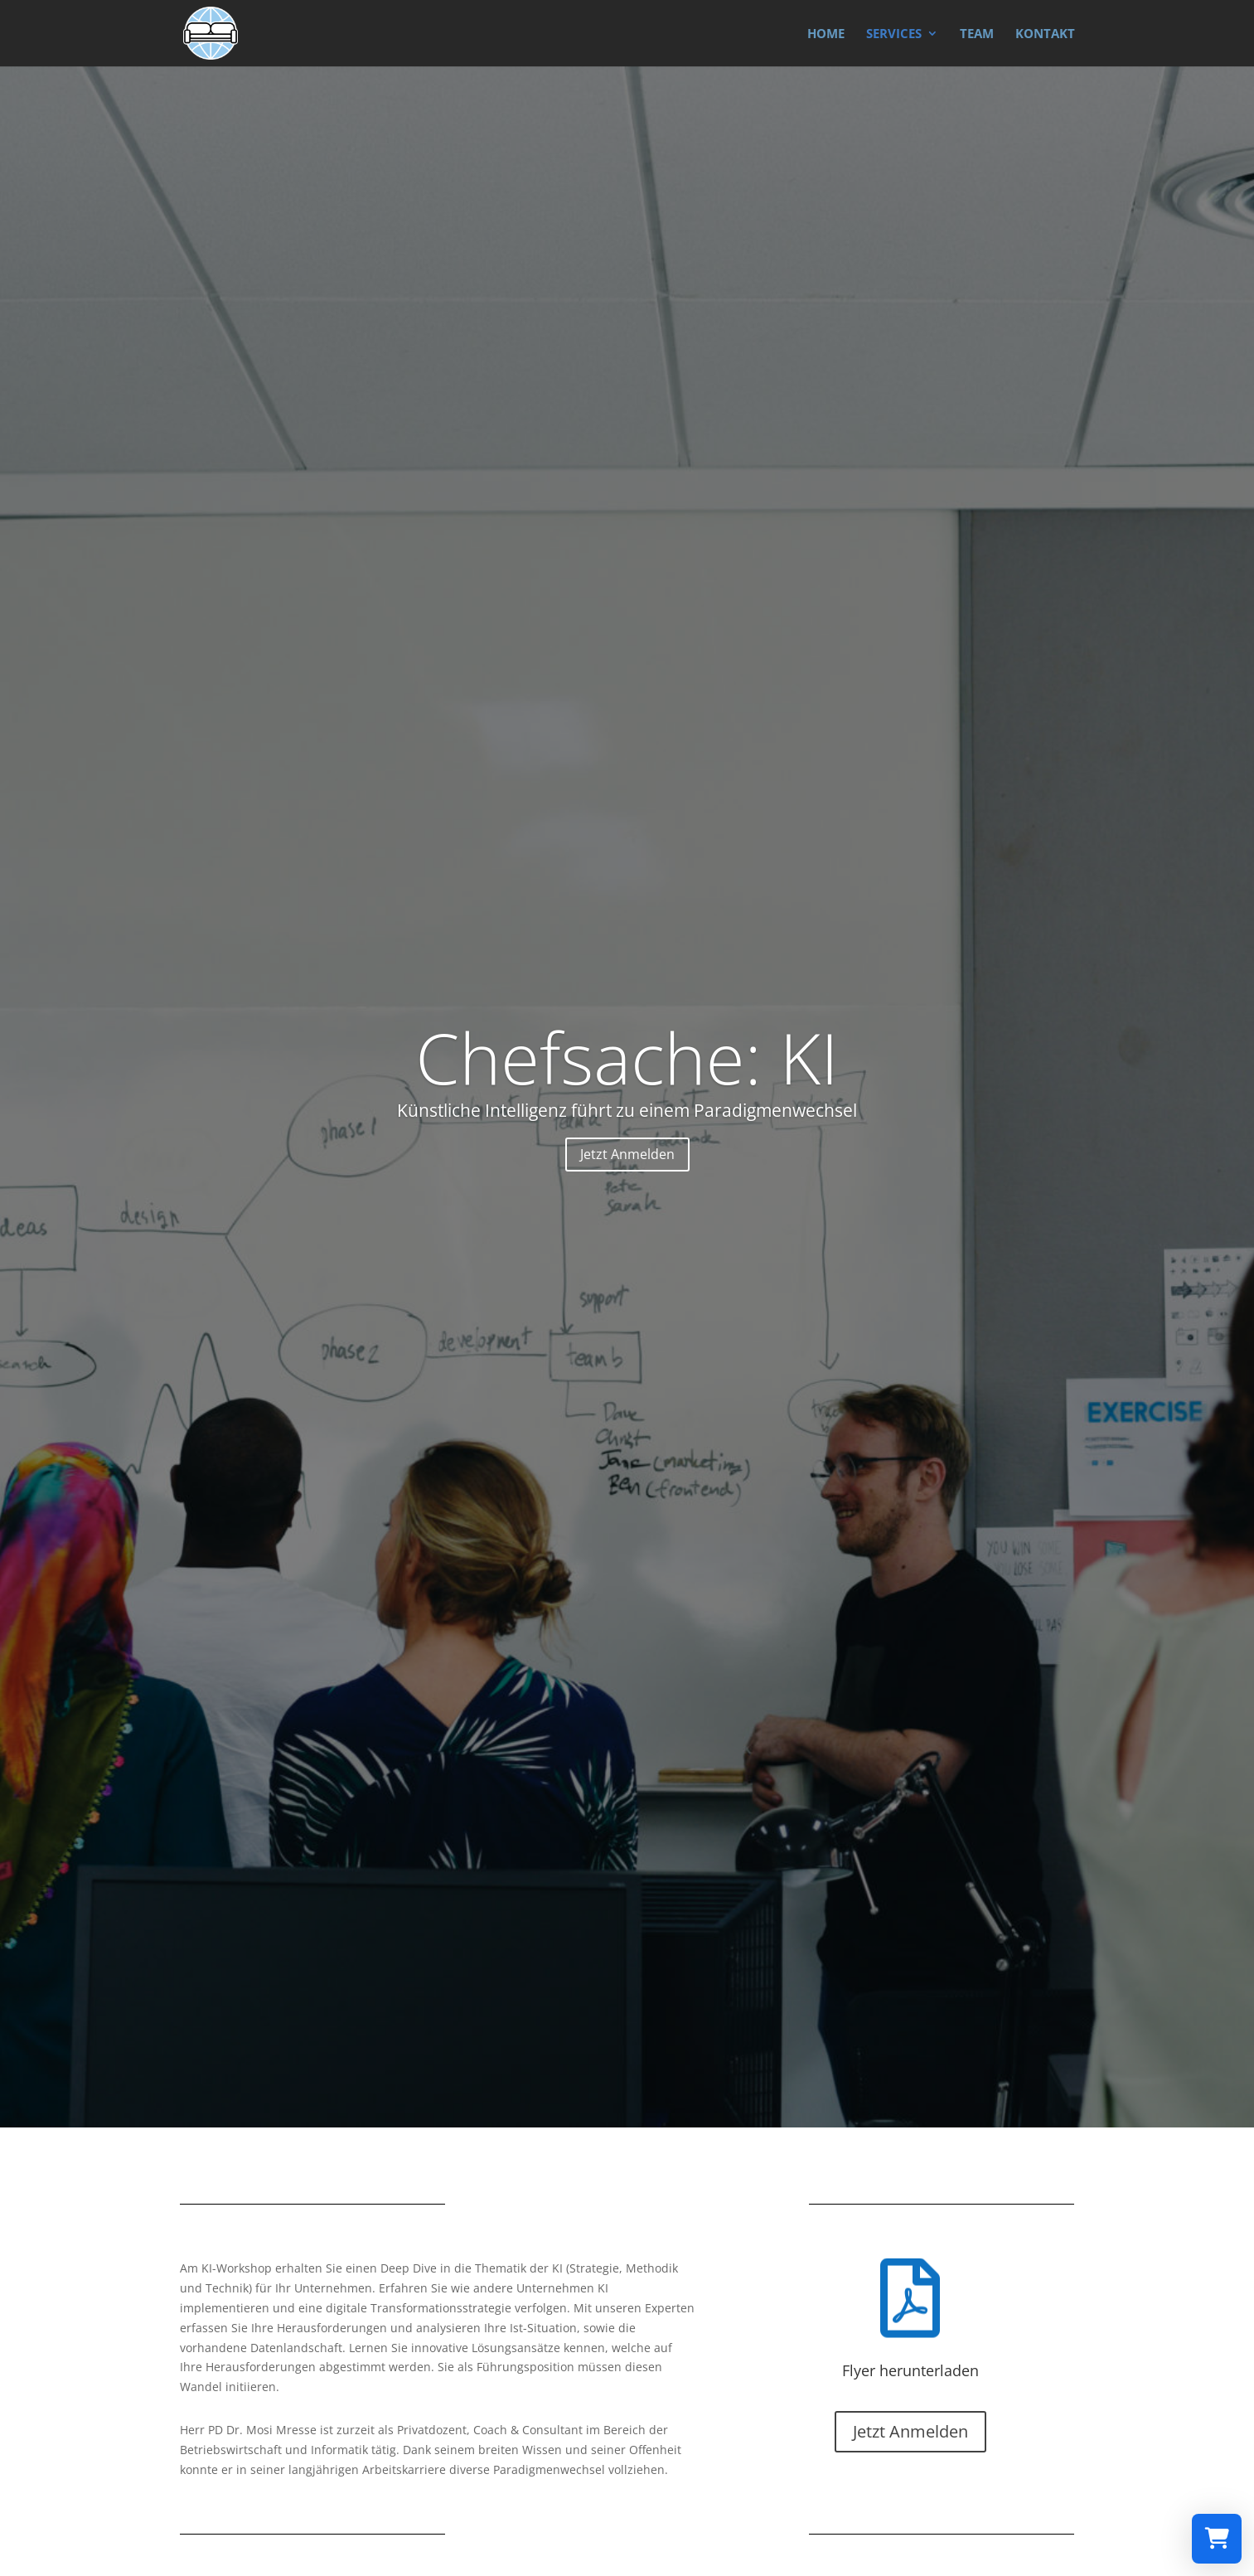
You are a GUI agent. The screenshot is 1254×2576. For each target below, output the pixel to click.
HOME (826, 34)
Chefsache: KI (626, 1057)
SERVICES (894, 34)
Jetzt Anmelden (627, 1154)
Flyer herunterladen (910, 2370)
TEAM (977, 34)
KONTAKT (1045, 34)
